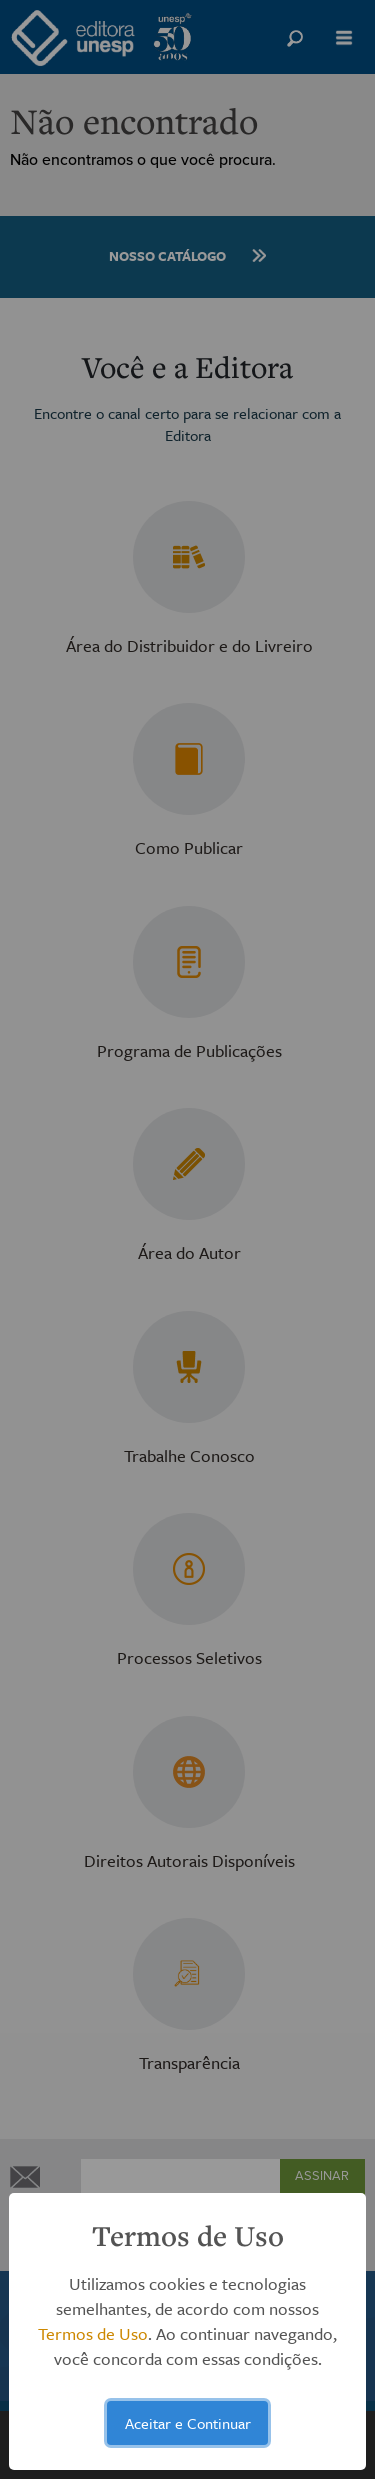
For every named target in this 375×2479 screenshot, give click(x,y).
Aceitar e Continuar (188, 2423)
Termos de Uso (93, 2333)
